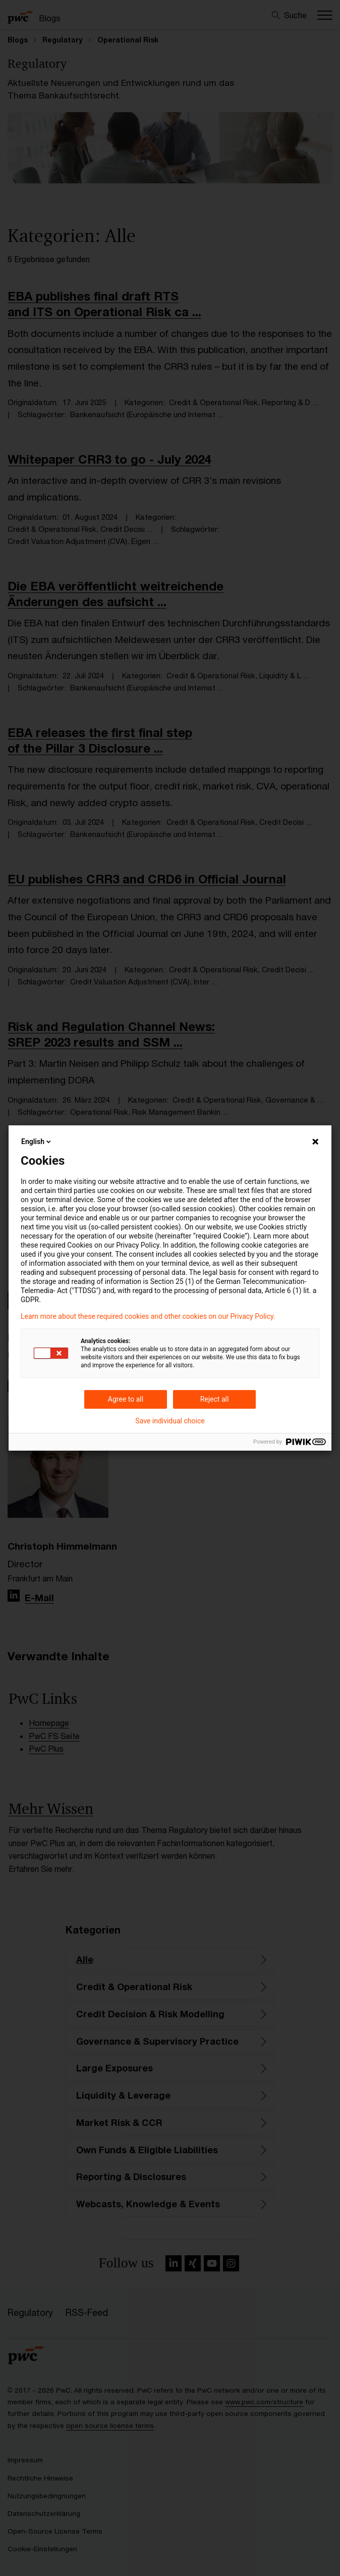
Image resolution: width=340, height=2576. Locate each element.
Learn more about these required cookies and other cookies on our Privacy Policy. (148, 1316)
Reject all (214, 1399)
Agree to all (125, 1399)
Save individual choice (169, 1421)
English (36, 1141)
